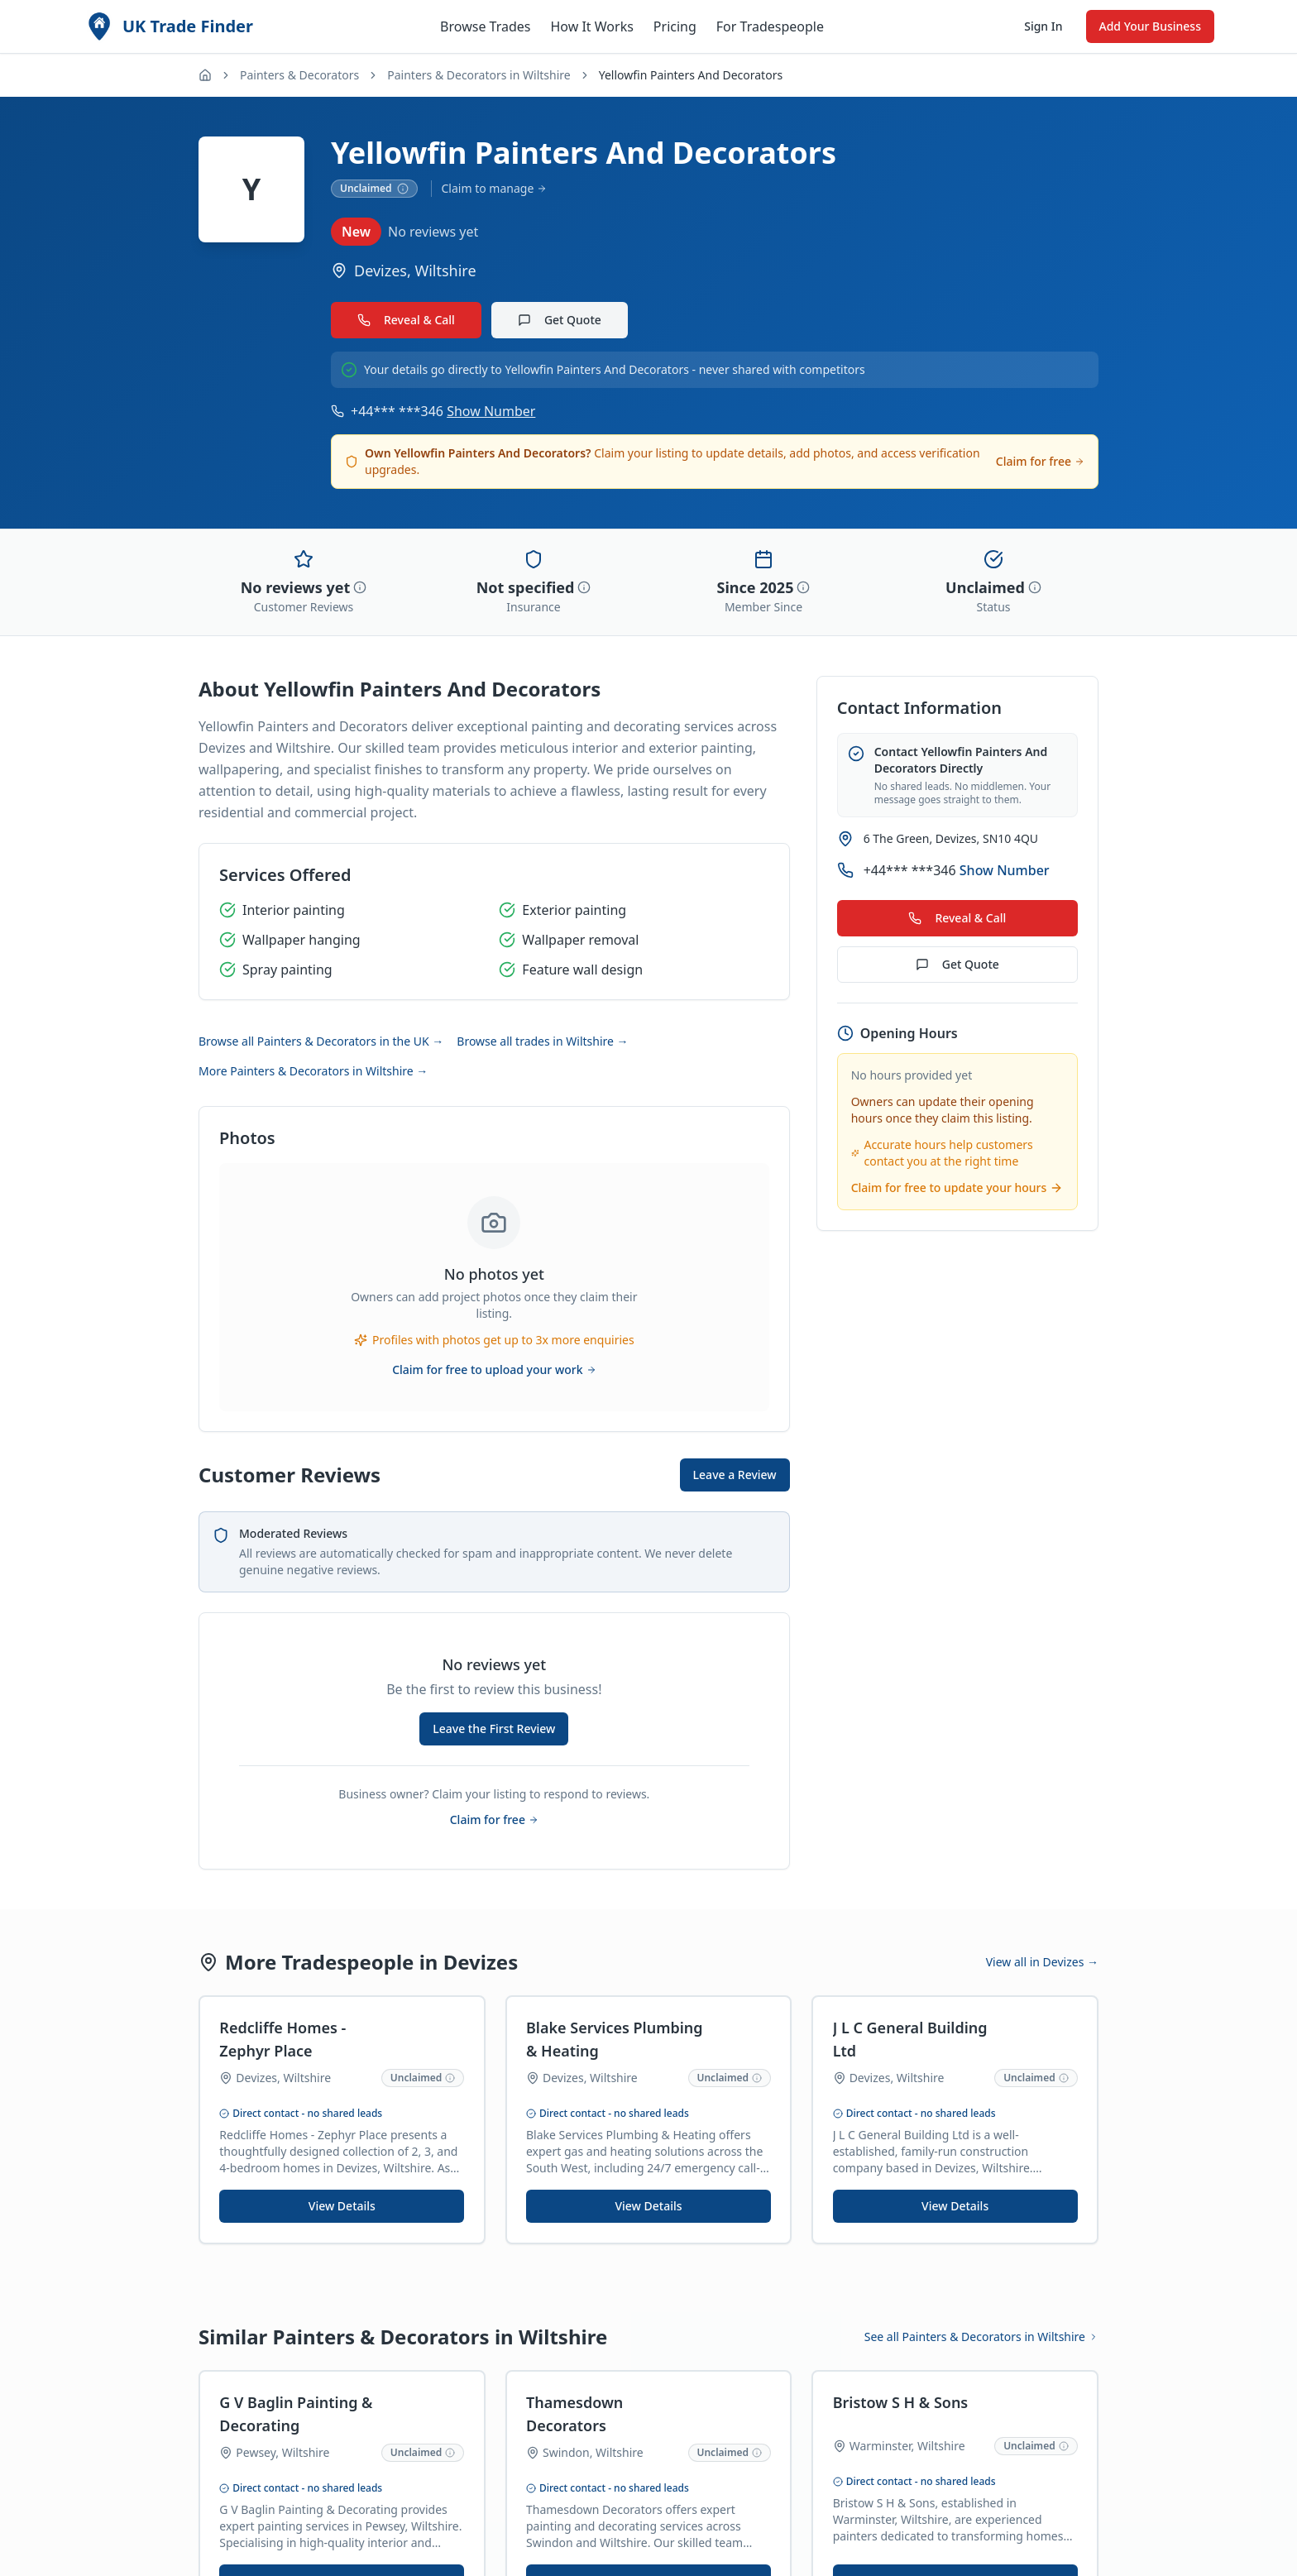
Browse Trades (485, 26)
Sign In (1043, 26)
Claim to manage (495, 188)
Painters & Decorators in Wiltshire (478, 75)
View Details (342, 2206)
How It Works (591, 26)
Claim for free (1040, 461)
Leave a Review (735, 1474)
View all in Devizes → (1042, 1962)
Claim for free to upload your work (494, 1369)
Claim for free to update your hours (957, 1187)
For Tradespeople (770, 26)
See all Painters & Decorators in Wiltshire (981, 2337)
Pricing (674, 26)
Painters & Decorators (299, 75)
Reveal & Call (406, 320)
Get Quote (559, 320)
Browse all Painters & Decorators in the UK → (321, 1041)
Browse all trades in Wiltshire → (542, 1041)
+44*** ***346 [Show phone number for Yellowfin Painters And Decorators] (443, 411)
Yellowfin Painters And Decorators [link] (691, 75)
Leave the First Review (494, 1728)
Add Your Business (1150, 26)
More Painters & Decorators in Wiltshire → (313, 1071)
